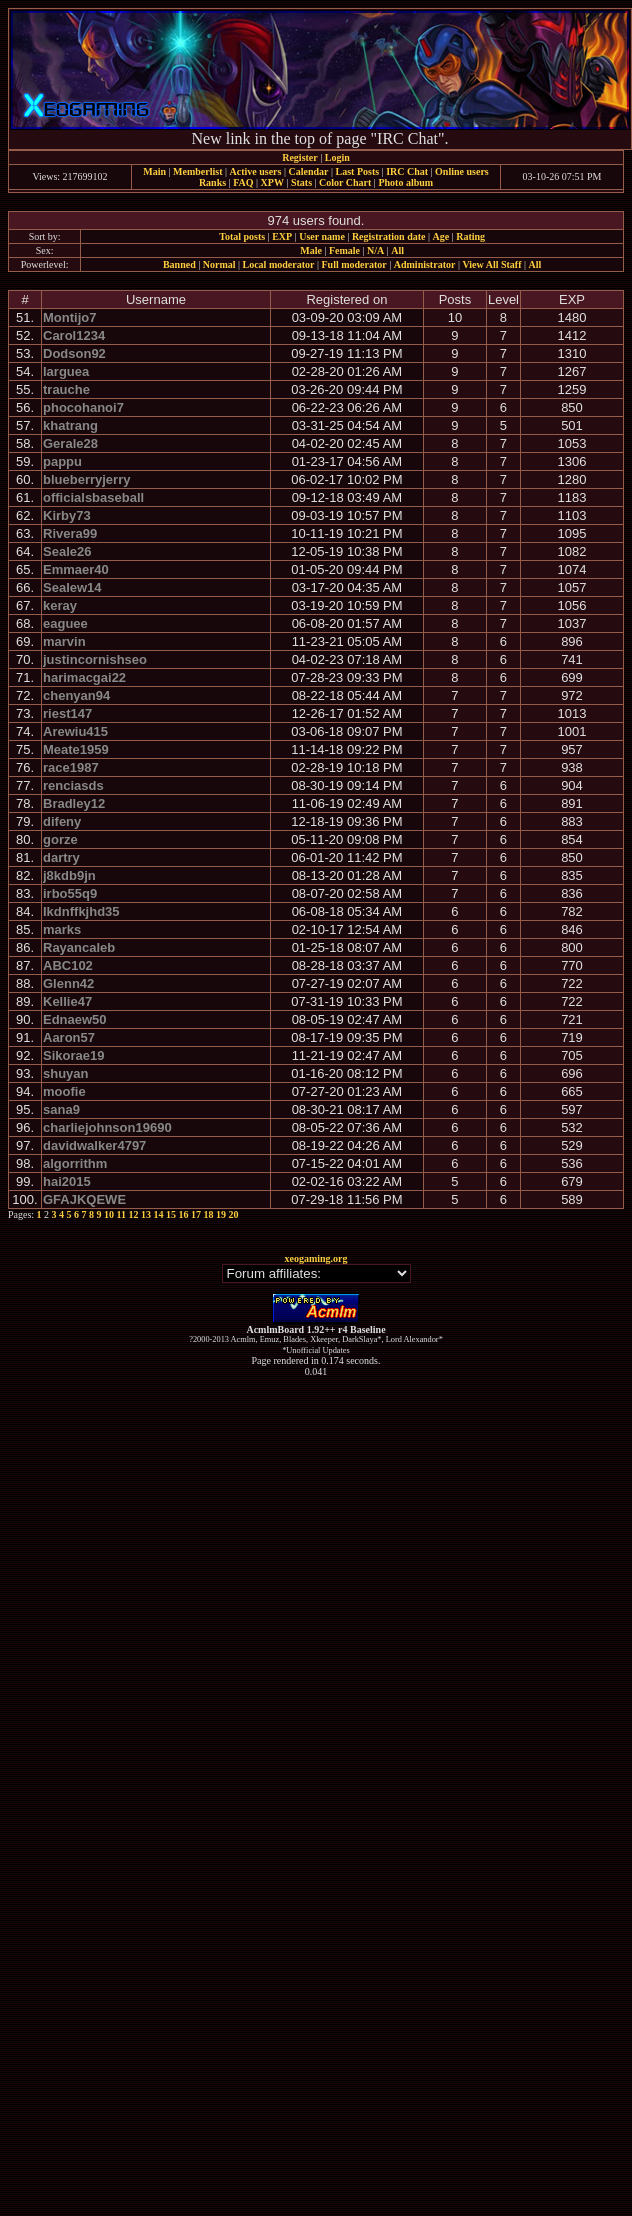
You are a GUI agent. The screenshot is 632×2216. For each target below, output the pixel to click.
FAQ (243, 182)
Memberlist (197, 171)
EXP (282, 236)
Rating (470, 236)
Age (441, 236)
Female (344, 250)
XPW (272, 182)
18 (209, 1214)
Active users (256, 171)
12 (134, 1214)
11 (121, 1214)
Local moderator (279, 264)
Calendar (308, 171)
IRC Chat (407, 171)
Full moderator (353, 264)
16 (184, 1214)
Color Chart (345, 182)
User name (322, 236)
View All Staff (491, 264)
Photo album (405, 182)
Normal (219, 264)
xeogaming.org (315, 1258)
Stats (301, 182)
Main (154, 171)
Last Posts (357, 171)
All (397, 250)
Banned (179, 264)
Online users (462, 171)
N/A (375, 250)
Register (300, 157)
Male (311, 250)
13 (146, 1214)
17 (196, 1214)
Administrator (425, 264)
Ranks (212, 182)
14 (159, 1214)
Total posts (242, 236)
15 (171, 1214)
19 (221, 1214)
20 (234, 1214)
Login (337, 157)
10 (109, 1214)
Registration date (389, 236)
